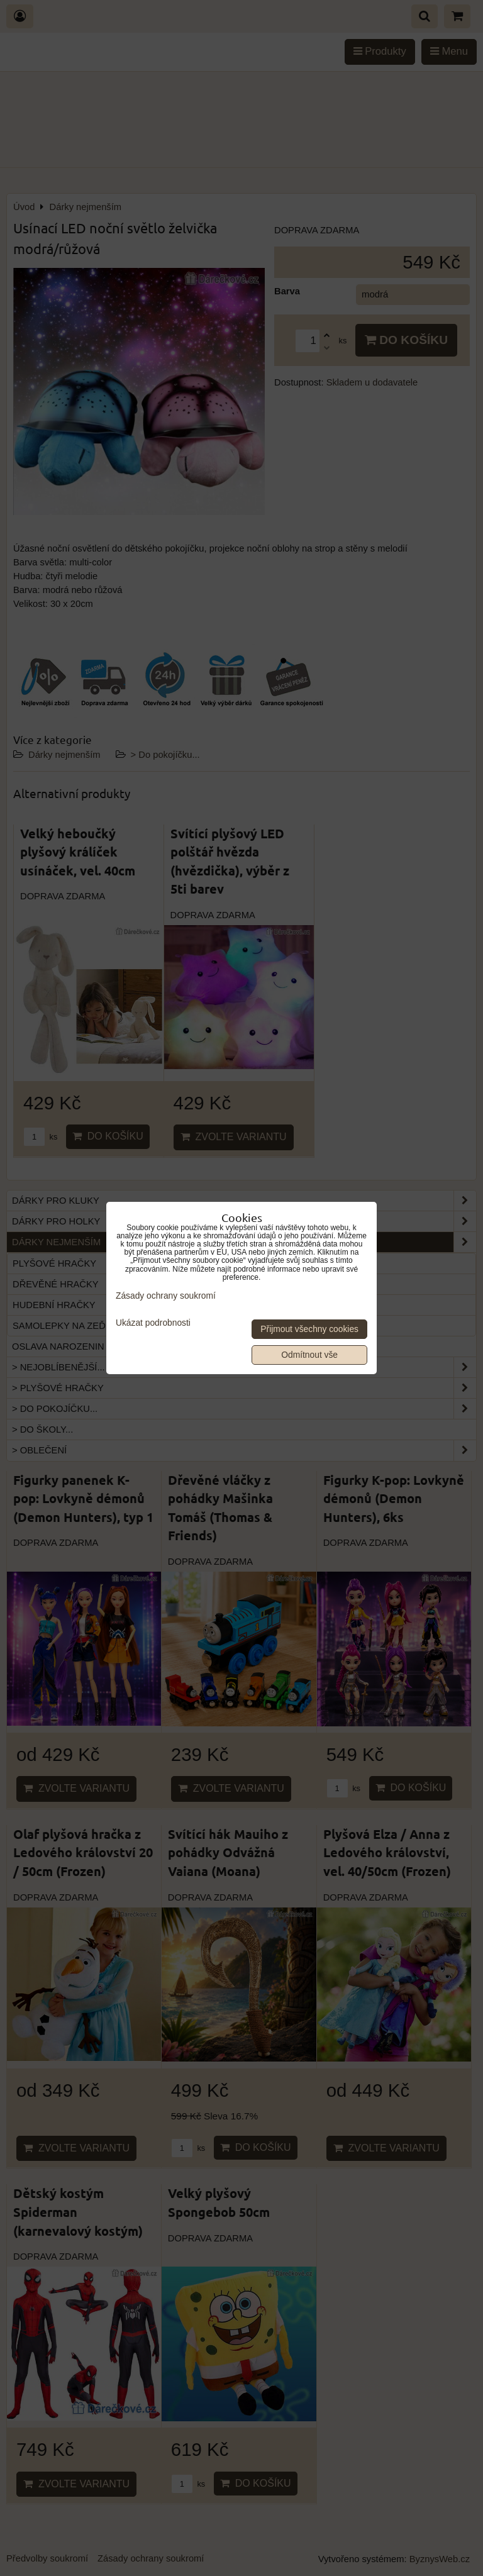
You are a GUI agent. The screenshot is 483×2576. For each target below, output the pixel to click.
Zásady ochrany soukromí (166, 1296)
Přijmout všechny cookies (309, 1329)
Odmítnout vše (309, 1355)
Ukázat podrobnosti (153, 1323)
